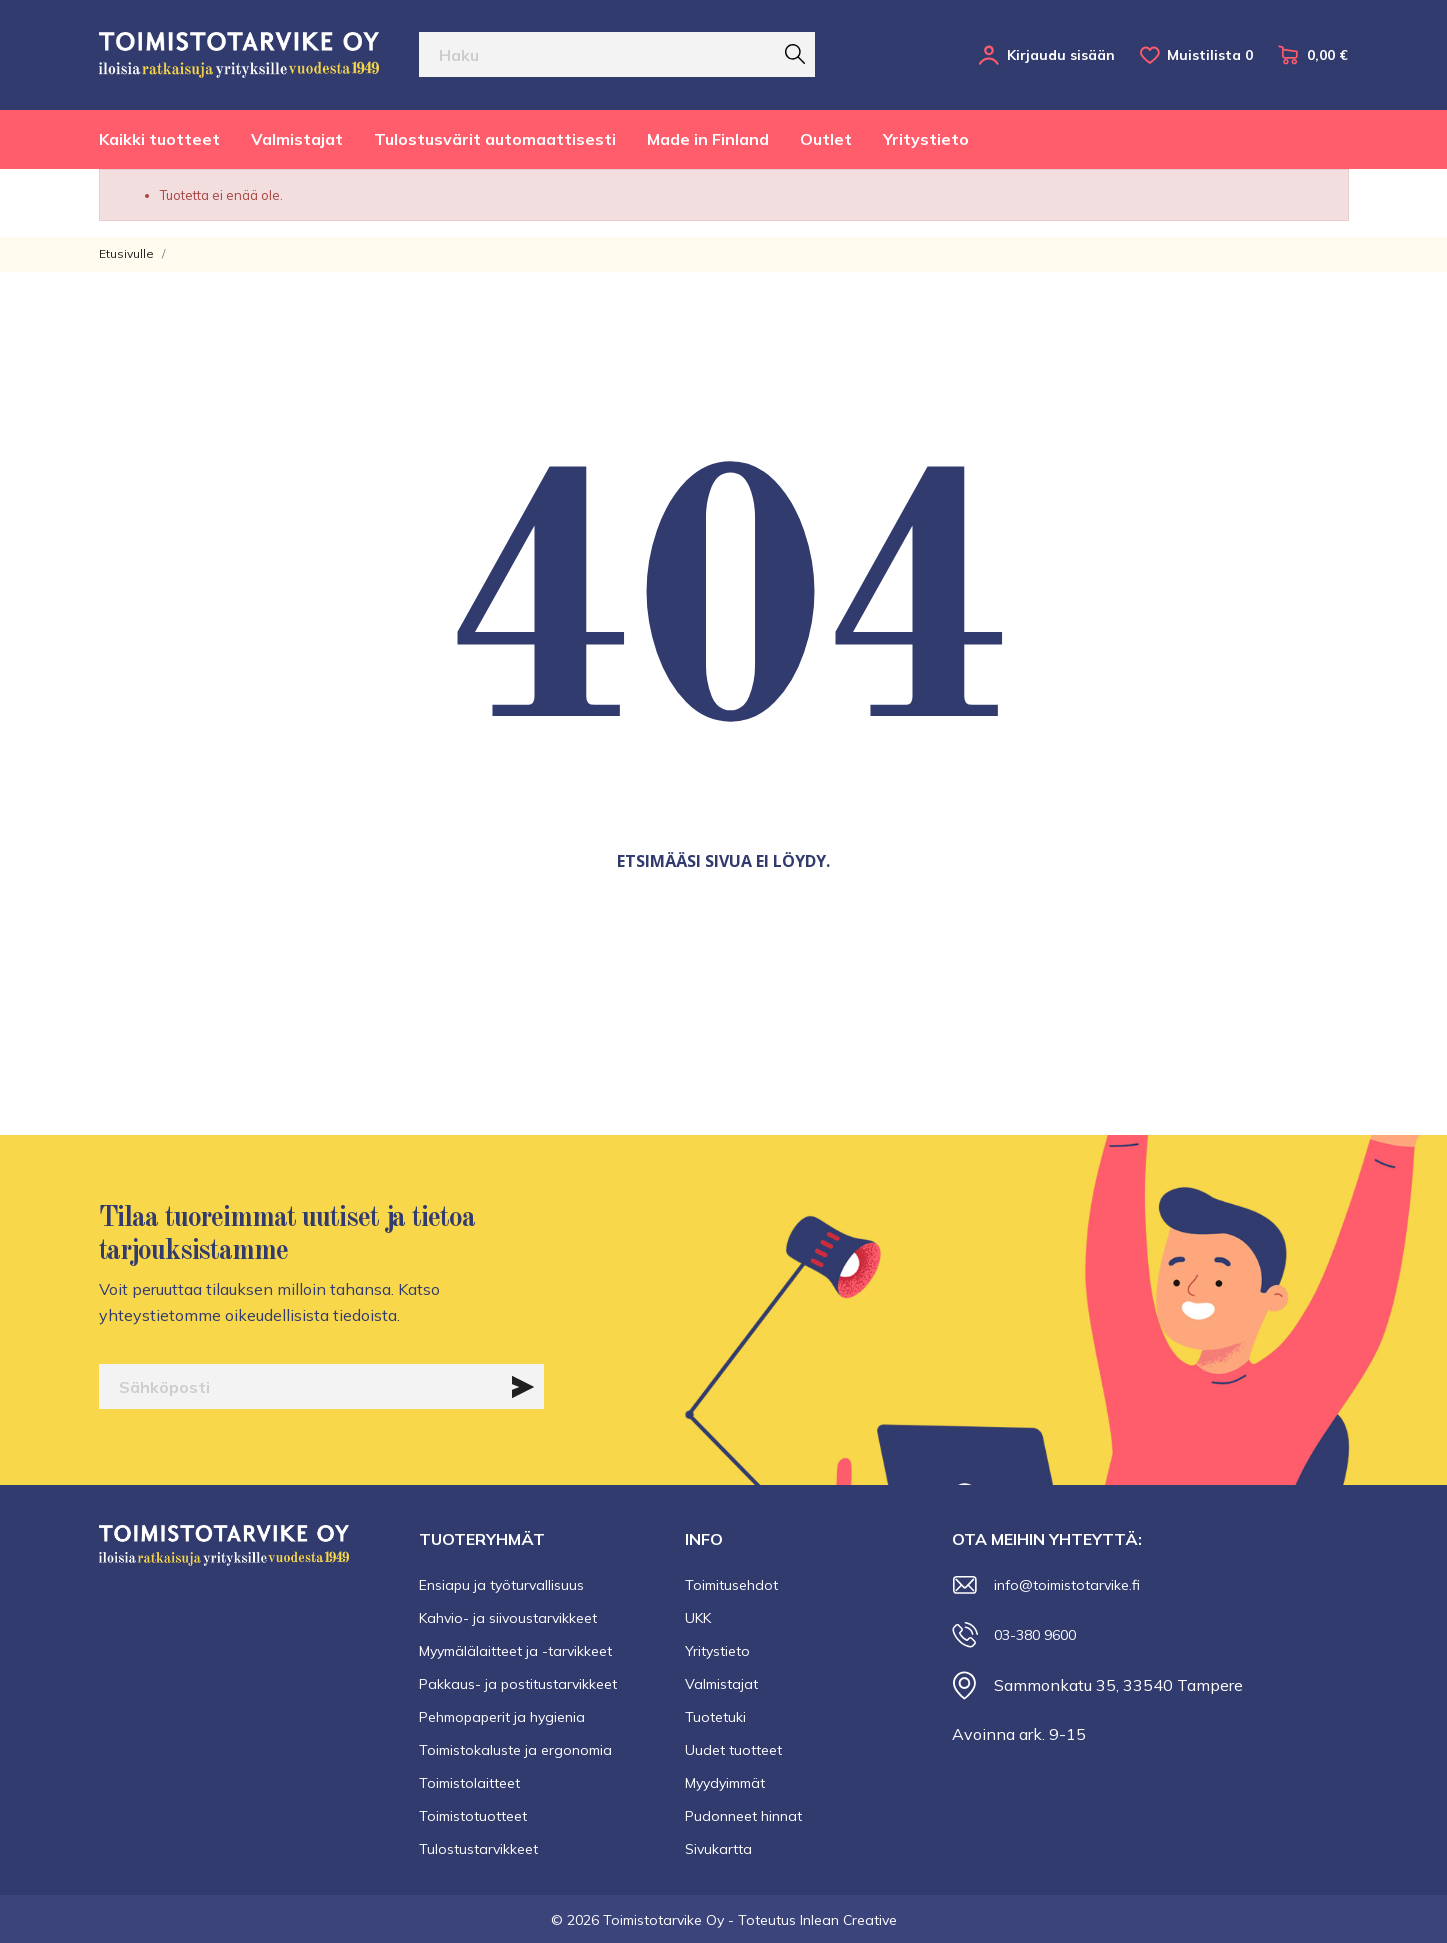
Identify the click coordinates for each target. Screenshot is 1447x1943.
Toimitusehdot (731, 1585)
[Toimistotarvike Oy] (239, 55)
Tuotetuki (715, 1717)
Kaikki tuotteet (159, 139)
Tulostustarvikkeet (478, 1849)
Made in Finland (708, 139)
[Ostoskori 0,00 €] (1313, 55)
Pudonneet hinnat (743, 1816)
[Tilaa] (523, 1387)
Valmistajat (297, 139)
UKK (698, 1618)
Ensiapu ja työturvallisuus (501, 1585)
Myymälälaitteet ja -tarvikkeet (515, 1651)
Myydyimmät (725, 1783)
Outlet (826, 139)
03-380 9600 (1035, 1635)
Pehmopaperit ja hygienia (502, 1717)
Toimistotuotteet (473, 1816)
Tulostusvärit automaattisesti (495, 139)
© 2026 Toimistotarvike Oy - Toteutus (675, 1920)
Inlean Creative (848, 1920)
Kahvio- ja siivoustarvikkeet (508, 1618)
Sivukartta (718, 1849)
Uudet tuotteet (733, 1750)
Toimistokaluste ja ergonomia (515, 1750)
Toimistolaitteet (469, 1783)
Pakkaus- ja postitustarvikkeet (518, 1684)
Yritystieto (926, 139)
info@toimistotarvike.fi (1067, 1585)
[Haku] (617, 54)
